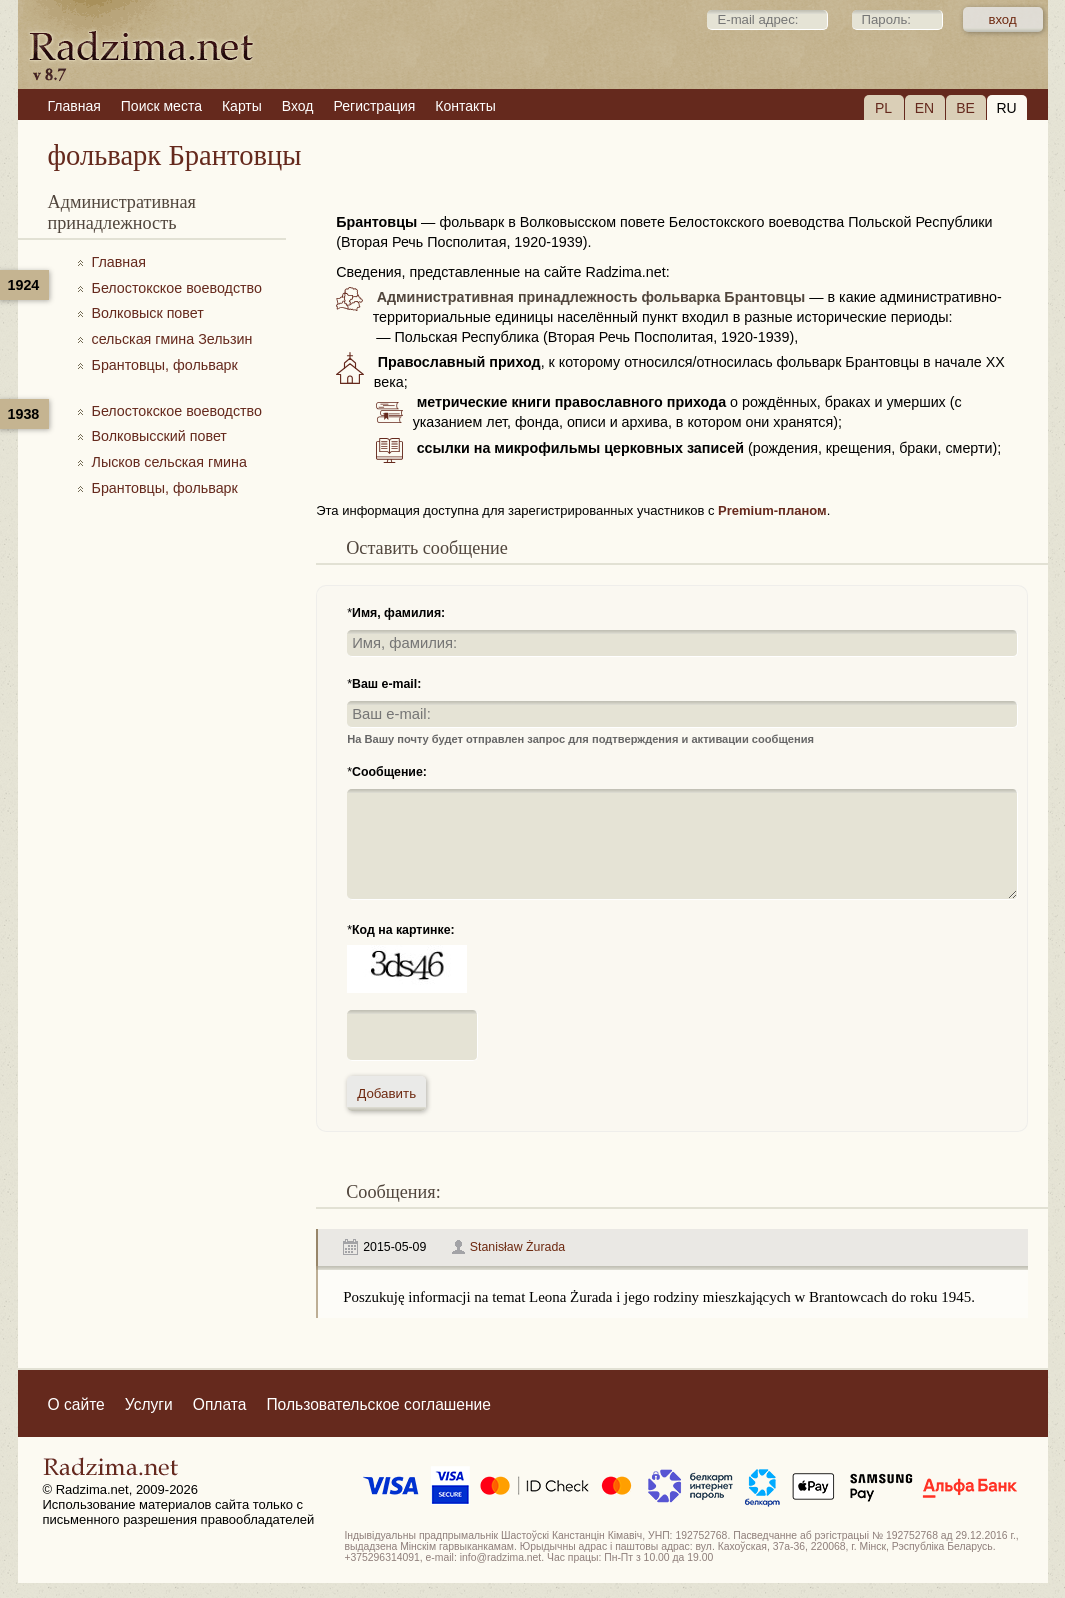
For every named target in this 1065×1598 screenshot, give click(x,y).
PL (883, 108)
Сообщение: (389, 772)
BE (965, 108)
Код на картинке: (403, 930)
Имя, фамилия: (398, 613)
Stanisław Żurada (517, 1247)
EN (924, 108)
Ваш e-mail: (386, 684)
